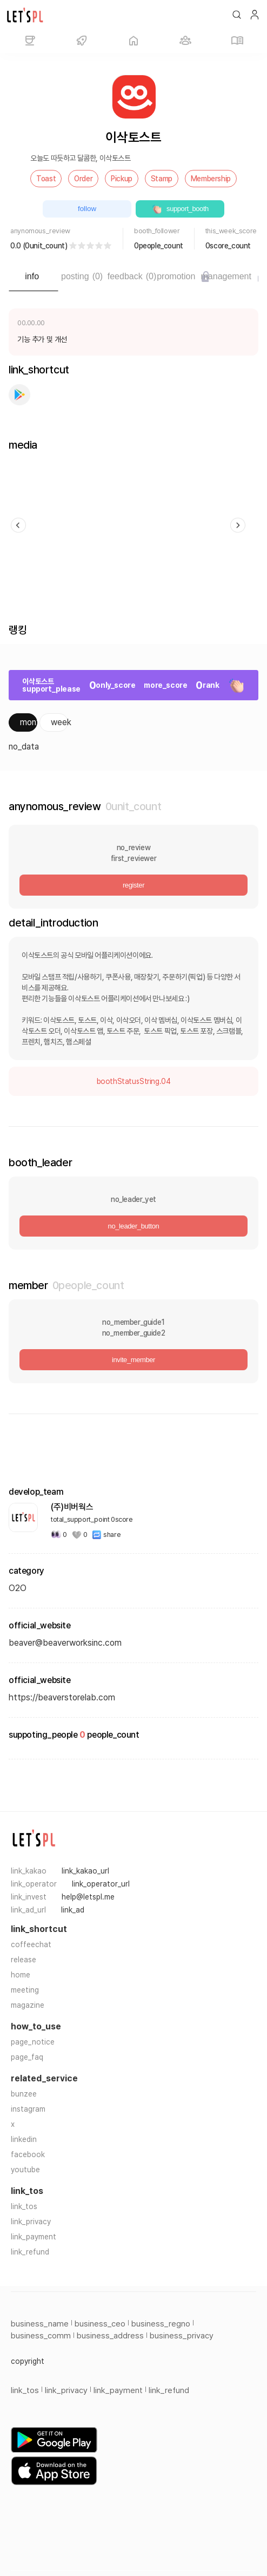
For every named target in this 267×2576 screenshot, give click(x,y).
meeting (25, 1990)
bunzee (24, 2093)
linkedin (24, 2139)
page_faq (27, 2057)
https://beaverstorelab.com (62, 1697)
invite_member (133, 1360)
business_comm (41, 2336)
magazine (27, 2005)
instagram (28, 2109)
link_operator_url (101, 1884)
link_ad (72, 1909)
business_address (110, 2336)
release (23, 1959)
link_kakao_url (85, 1871)
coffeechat (31, 1944)
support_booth (180, 208)
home (20, 1974)
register (133, 885)
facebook (28, 2154)
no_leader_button (133, 1226)
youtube (25, 2169)
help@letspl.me (88, 1896)
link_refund (30, 2252)
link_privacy (31, 2221)
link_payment (33, 2236)
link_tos (24, 2206)
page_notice (33, 2042)
